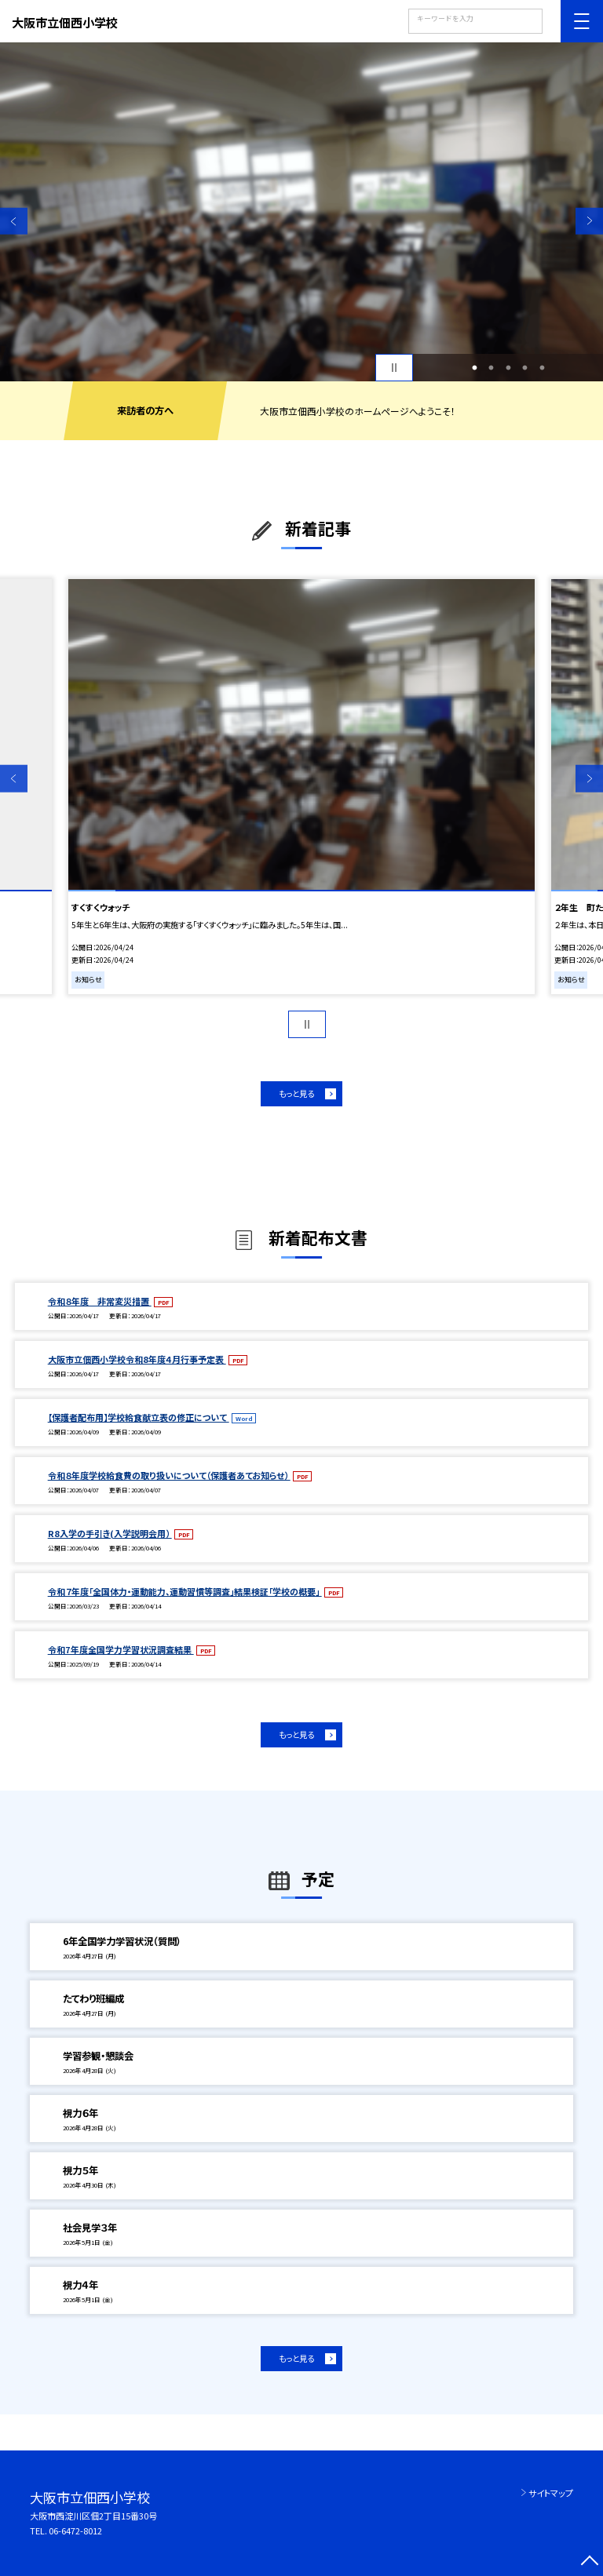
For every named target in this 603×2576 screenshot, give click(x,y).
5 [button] (541, 368)
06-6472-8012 (75, 2530)
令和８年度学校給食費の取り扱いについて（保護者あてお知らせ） (169, 1475)
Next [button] (589, 221)
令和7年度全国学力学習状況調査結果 (121, 1649)
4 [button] (525, 368)
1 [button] (474, 368)
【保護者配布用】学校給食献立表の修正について (138, 1417)
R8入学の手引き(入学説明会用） (110, 1533)
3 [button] (508, 368)
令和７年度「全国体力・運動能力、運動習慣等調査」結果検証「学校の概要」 (185, 1591)
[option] (301, 211)
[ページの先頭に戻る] (589, 2562)
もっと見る (296, 1093)
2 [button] (491, 368)
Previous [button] (13, 221)
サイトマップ (550, 2493)
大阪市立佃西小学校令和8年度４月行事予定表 (137, 1359)
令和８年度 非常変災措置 (100, 1301)
